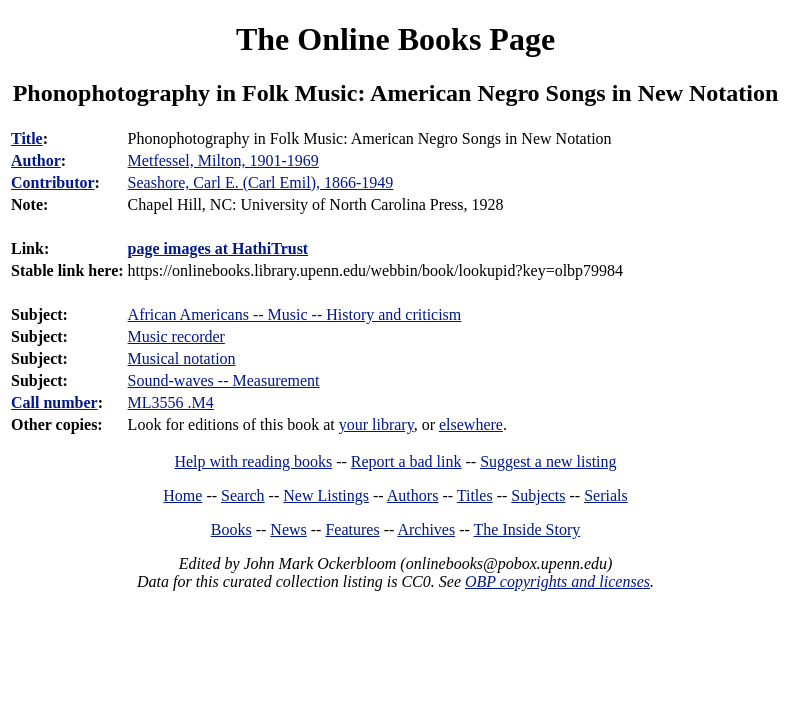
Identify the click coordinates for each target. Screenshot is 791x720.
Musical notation (182, 358)
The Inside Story (527, 529)
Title (27, 138)
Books (231, 529)
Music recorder (176, 336)
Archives (426, 529)
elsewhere (471, 424)
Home (182, 495)
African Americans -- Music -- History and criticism (295, 314)
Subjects (538, 495)
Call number (54, 402)
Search (243, 495)
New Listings (326, 495)
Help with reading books (253, 461)
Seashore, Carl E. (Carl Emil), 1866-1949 (261, 182)
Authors (413, 495)
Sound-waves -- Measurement (224, 380)
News (288, 529)
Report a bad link (406, 461)
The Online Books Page (395, 39)
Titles (475, 495)
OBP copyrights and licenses (557, 581)
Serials (606, 495)
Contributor (53, 182)
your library (376, 424)
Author (36, 160)
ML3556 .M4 (171, 402)
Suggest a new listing (548, 461)
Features (352, 529)
